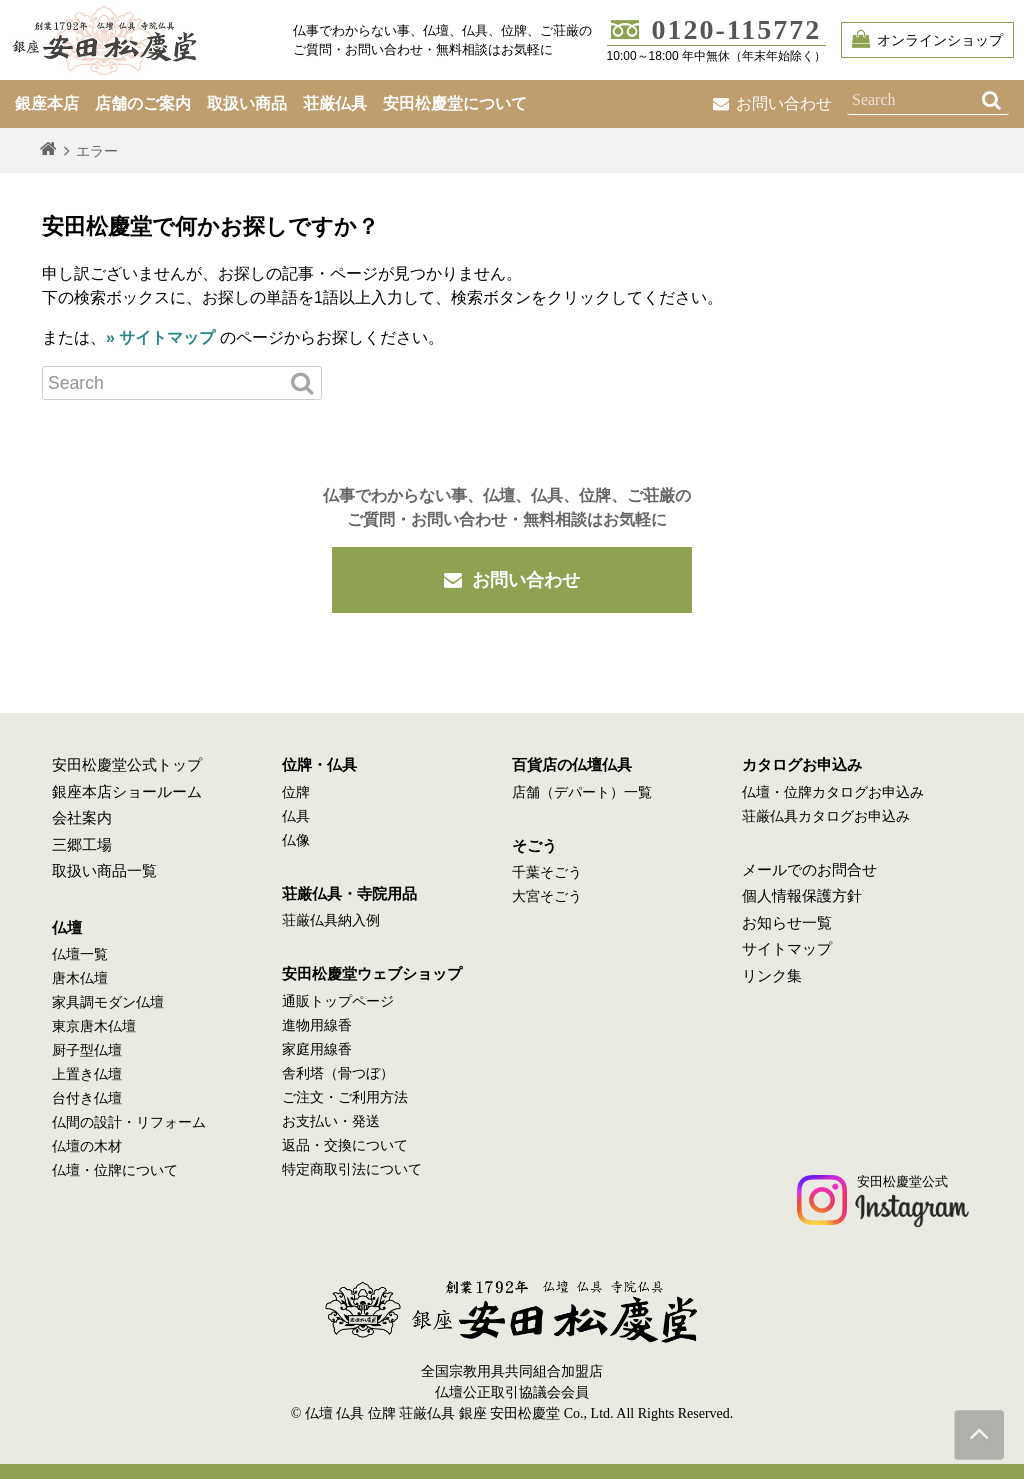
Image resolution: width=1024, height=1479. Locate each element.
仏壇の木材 (87, 1146)
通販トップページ (338, 1001)
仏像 (296, 840)
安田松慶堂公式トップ (127, 765)
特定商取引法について (352, 1169)
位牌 (296, 792)
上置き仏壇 (87, 1074)
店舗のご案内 (143, 103)
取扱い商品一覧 (104, 871)
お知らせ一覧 (787, 923)
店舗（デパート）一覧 (582, 792)
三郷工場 (82, 845)
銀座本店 (47, 103)
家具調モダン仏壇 (108, 1002)
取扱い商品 (247, 103)
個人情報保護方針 (802, 896)
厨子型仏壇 (87, 1050)
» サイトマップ (160, 337)
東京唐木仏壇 (94, 1026)
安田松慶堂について (455, 103)
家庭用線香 (317, 1049)
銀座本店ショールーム (127, 792)
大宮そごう (547, 896)
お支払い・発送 (331, 1121)
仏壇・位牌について (115, 1170)
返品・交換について (345, 1145)
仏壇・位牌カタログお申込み (833, 792)
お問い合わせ (772, 103)
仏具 (296, 816)
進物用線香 (317, 1025)
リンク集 (772, 976)
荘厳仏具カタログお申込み (826, 816)
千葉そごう (547, 872)
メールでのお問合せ (809, 870)
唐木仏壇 (80, 978)
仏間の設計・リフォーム (129, 1122)
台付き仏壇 (87, 1098)
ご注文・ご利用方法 (345, 1097)
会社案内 (82, 818)
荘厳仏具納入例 (331, 920)
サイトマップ (787, 949)
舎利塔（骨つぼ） (338, 1073)
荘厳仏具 (335, 103)
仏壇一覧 (80, 954)
